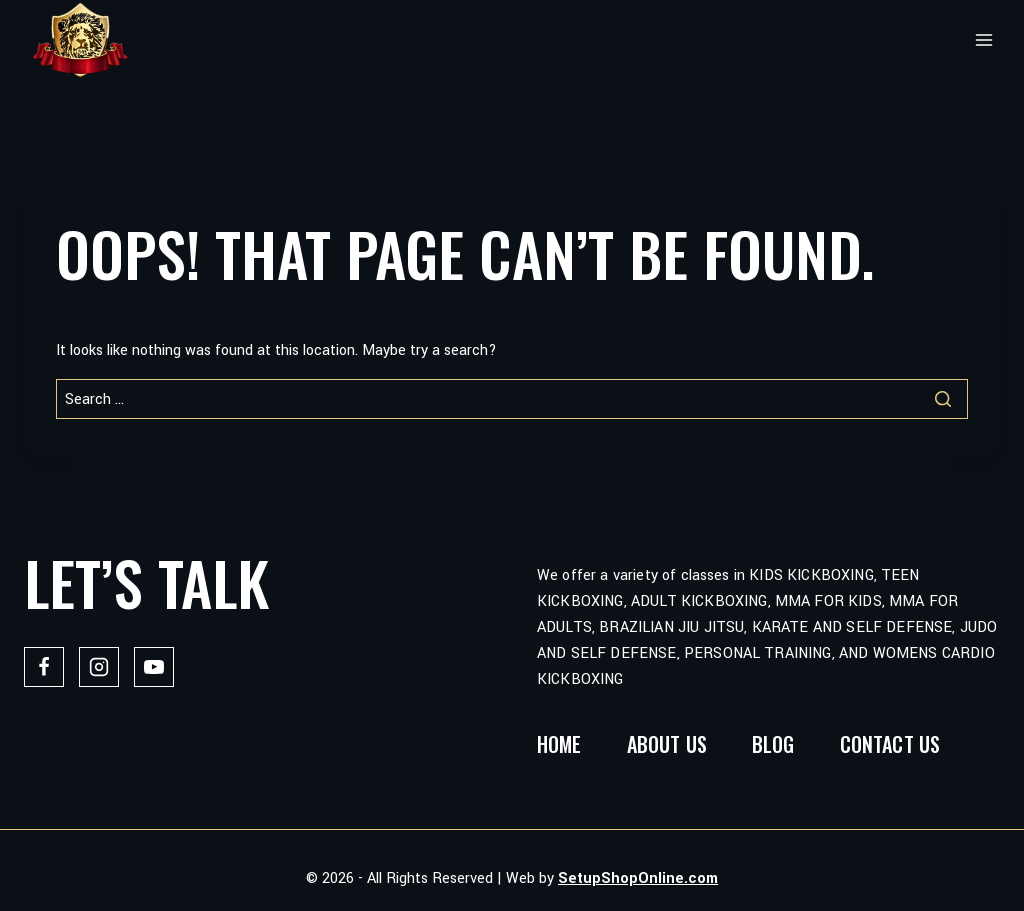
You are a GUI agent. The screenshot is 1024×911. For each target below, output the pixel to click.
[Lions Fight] (80, 40)
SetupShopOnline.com (638, 878)
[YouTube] (154, 667)
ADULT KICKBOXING (699, 601)
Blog (773, 744)
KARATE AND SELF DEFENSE (852, 627)
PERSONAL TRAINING (758, 653)
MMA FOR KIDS (828, 601)
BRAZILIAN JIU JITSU (671, 627)
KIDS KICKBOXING (811, 575)
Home (559, 744)
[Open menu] (984, 40)
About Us (667, 744)
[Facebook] (44, 667)
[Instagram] (99, 667)
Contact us (890, 744)
